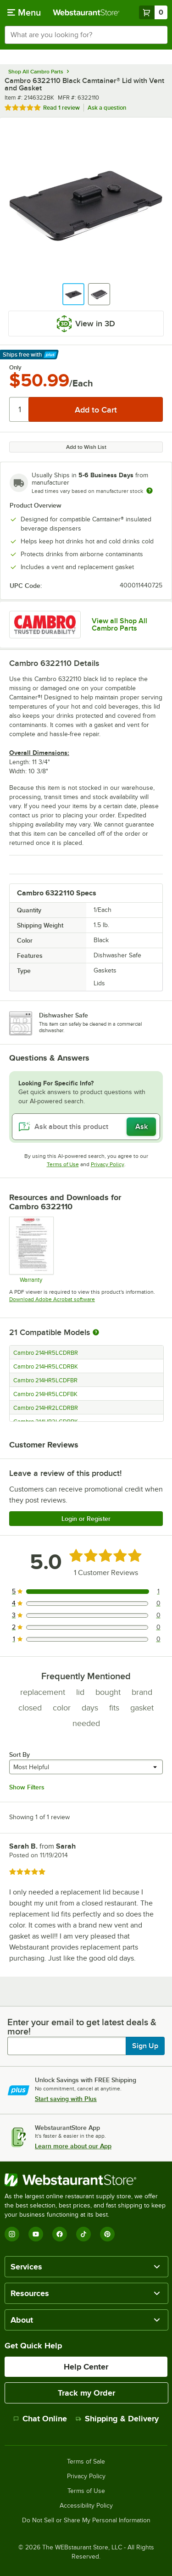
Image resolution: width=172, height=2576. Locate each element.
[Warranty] (31, 1250)
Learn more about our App (73, 2146)
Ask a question (107, 107)
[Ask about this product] (86, 1127)
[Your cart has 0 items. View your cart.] (153, 12)
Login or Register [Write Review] (86, 1518)
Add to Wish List (86, 447)
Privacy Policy (107, 1164)
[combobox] (86, 35)
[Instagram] (12, 2234)
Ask (141, 1127)
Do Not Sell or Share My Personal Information (86, 2520)
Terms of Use (63, 1164)
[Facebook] (59, 2234)
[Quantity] (19, 409)
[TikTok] (83, 2234)
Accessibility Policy (86, 2506)
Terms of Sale (86, 2462)
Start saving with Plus (66, 2098)
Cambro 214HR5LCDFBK (45, 1394)
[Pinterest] (107, 2234)
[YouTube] (35, 2234)
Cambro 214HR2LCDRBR (45, 1408)
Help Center (86, 2366)
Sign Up (145, 2046)
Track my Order (86, 2392)
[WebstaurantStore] (86, 2180)
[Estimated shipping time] (149, 490)
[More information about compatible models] (96, 1332)
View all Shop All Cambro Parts (119, 624)
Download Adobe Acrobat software (52, 1299)
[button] (73, 294)
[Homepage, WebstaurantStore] (86, 12)
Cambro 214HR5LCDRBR (45, 1353)
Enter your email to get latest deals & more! (81, 2026)
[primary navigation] (24, 12)
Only (15, 367)
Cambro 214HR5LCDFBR (45, 1380)
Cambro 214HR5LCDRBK (45, 1366)
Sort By (19, 1754)
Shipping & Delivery (117, 2418)
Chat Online (40, 2418)
